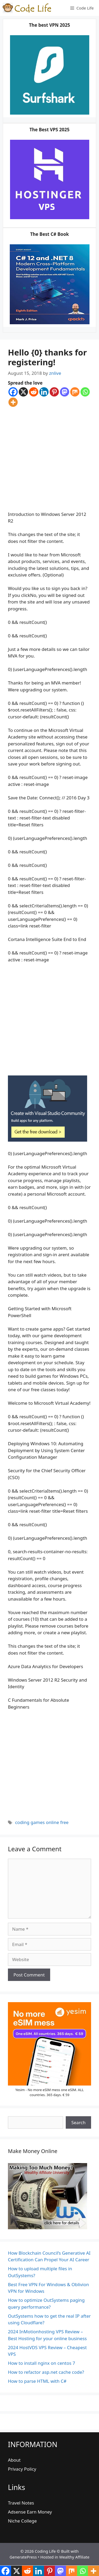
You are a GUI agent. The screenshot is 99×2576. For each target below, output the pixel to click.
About (14, 2460)
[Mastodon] (64, 392)
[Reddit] (33, 392)
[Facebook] (13, 392)
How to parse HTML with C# (37, 2381)
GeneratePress (23, 2557)
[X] (23, 392)
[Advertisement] (49, 459)
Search (78, 2122)
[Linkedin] (44, 392)
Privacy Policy (22, 2469)
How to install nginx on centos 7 (41, 2363)
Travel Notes (21, 2503)
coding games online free (42, 1822)
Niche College (22, 2521)
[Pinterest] (54, 392)
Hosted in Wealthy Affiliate (64, 2557)
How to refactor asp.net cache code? (46, 2372)
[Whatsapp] (85, 392)
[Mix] (74, 392)
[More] (13, 402)
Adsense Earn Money (30, 2512)
